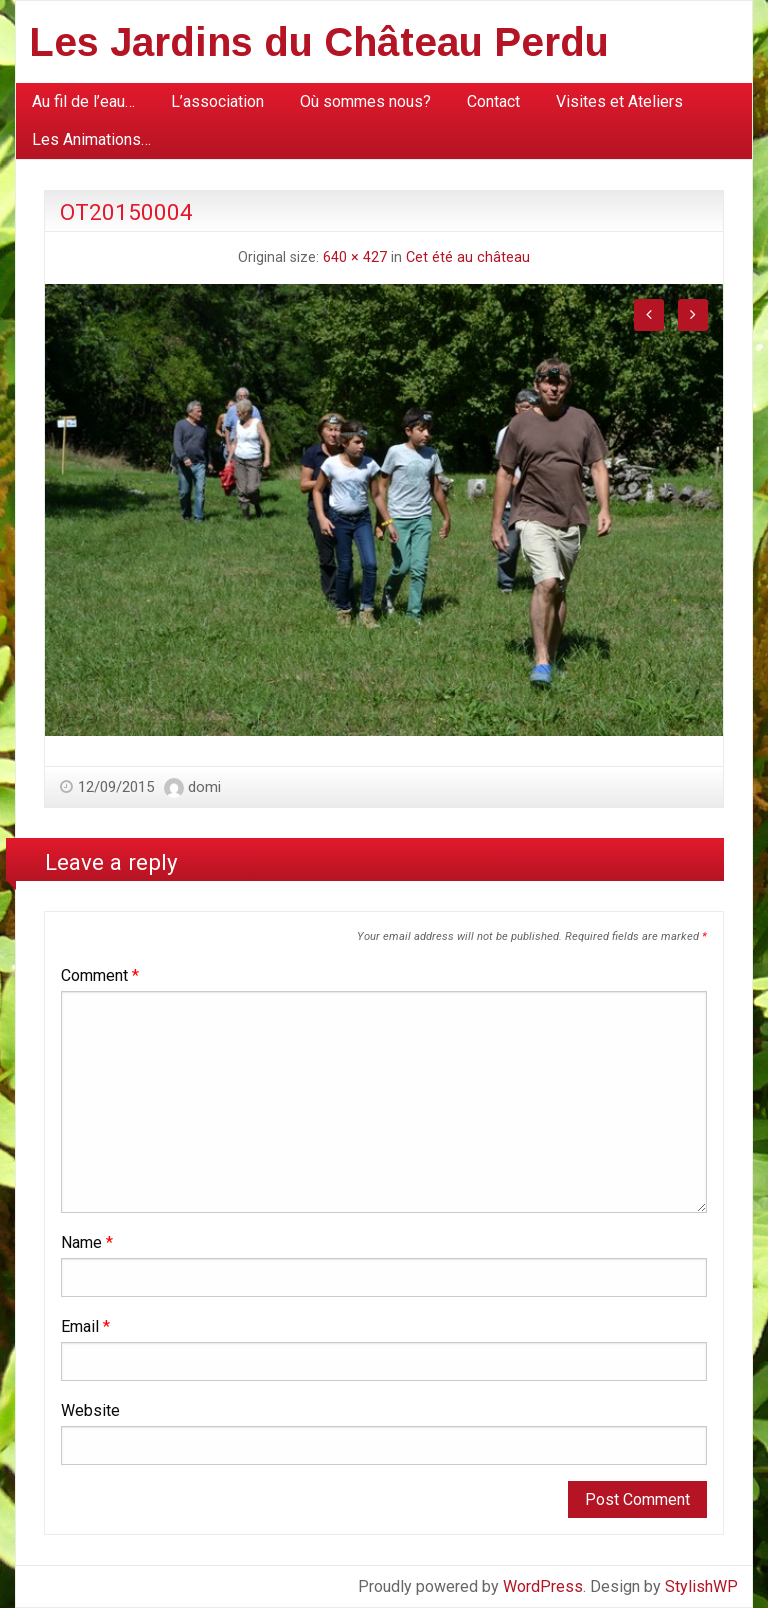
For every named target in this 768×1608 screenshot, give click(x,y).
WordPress (543, 1586)
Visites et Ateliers (619, 101)
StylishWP (701, 1586)
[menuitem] (83, 102)
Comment (100, 975)
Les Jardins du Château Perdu (319, 42)
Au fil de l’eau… (83, 101)
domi (204, 787)
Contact (493, 101)
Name (87, 1242)
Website (90, 1410)
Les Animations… (91, 139)
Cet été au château (468, 257)
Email (85, 1326)
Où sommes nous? (365, 101)
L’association (217, 101)
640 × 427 (355, 257)
